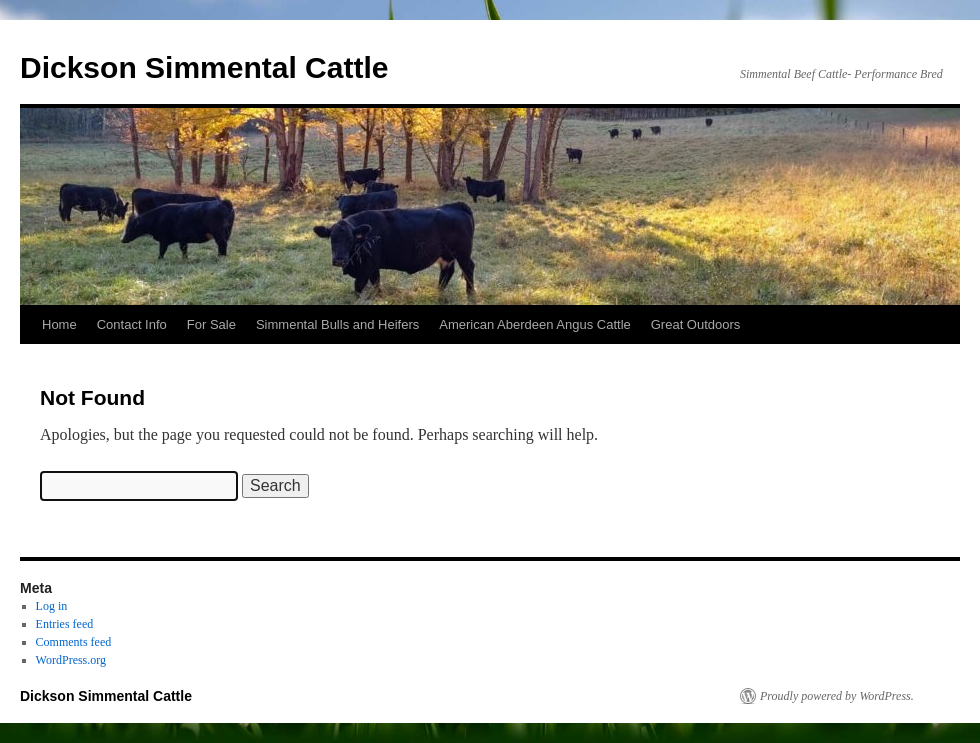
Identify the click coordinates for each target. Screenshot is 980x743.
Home (59, 324)
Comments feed (74, 642)
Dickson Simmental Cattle (204, 67)
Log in (52, 606)
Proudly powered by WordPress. (837, 696)
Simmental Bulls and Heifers (337, 324)
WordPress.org (71, 660)
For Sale (211, 324)
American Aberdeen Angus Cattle (535, 324)
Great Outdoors (696, 324)
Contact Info (132, 324)
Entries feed (65, 624)
